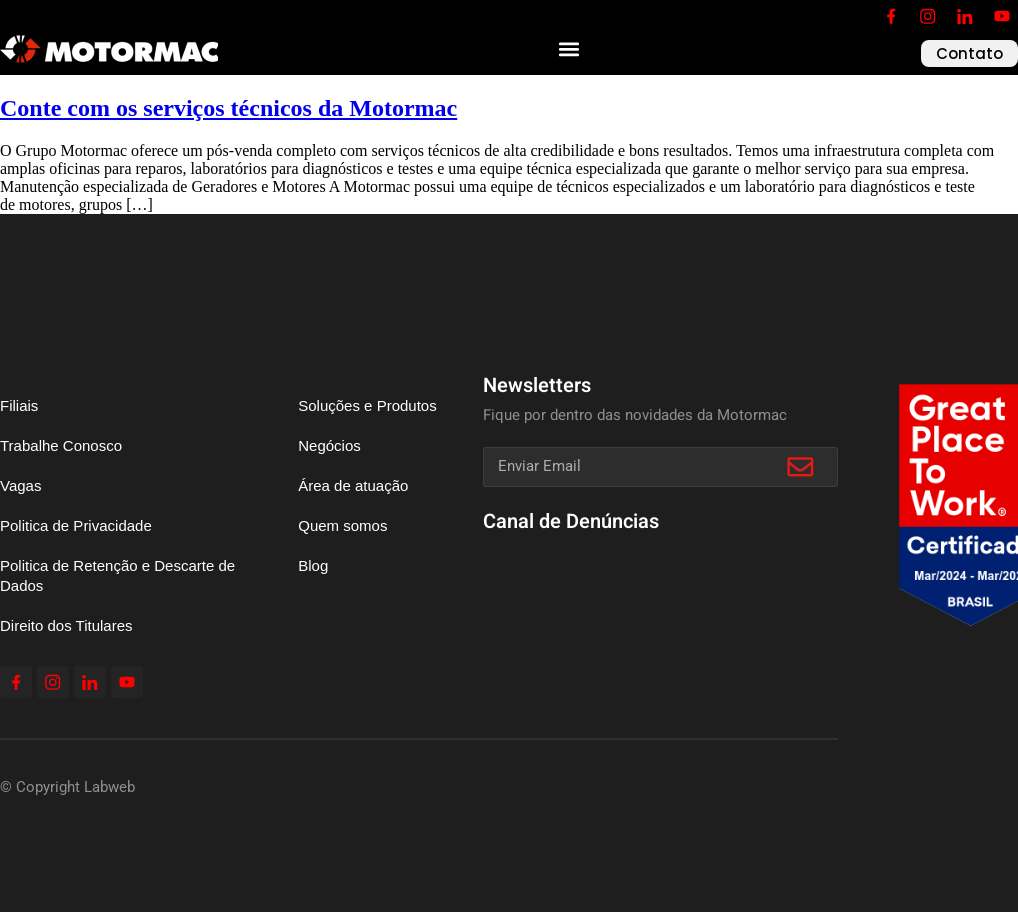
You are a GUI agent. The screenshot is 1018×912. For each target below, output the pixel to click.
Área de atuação (353, 485)
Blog (313, 565)
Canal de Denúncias (571, 521)
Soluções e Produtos (367, 405)
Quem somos (342, 525)
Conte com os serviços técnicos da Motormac (228, 108)
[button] (569, 48)
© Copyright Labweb (67, 787)
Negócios (329, 445)
